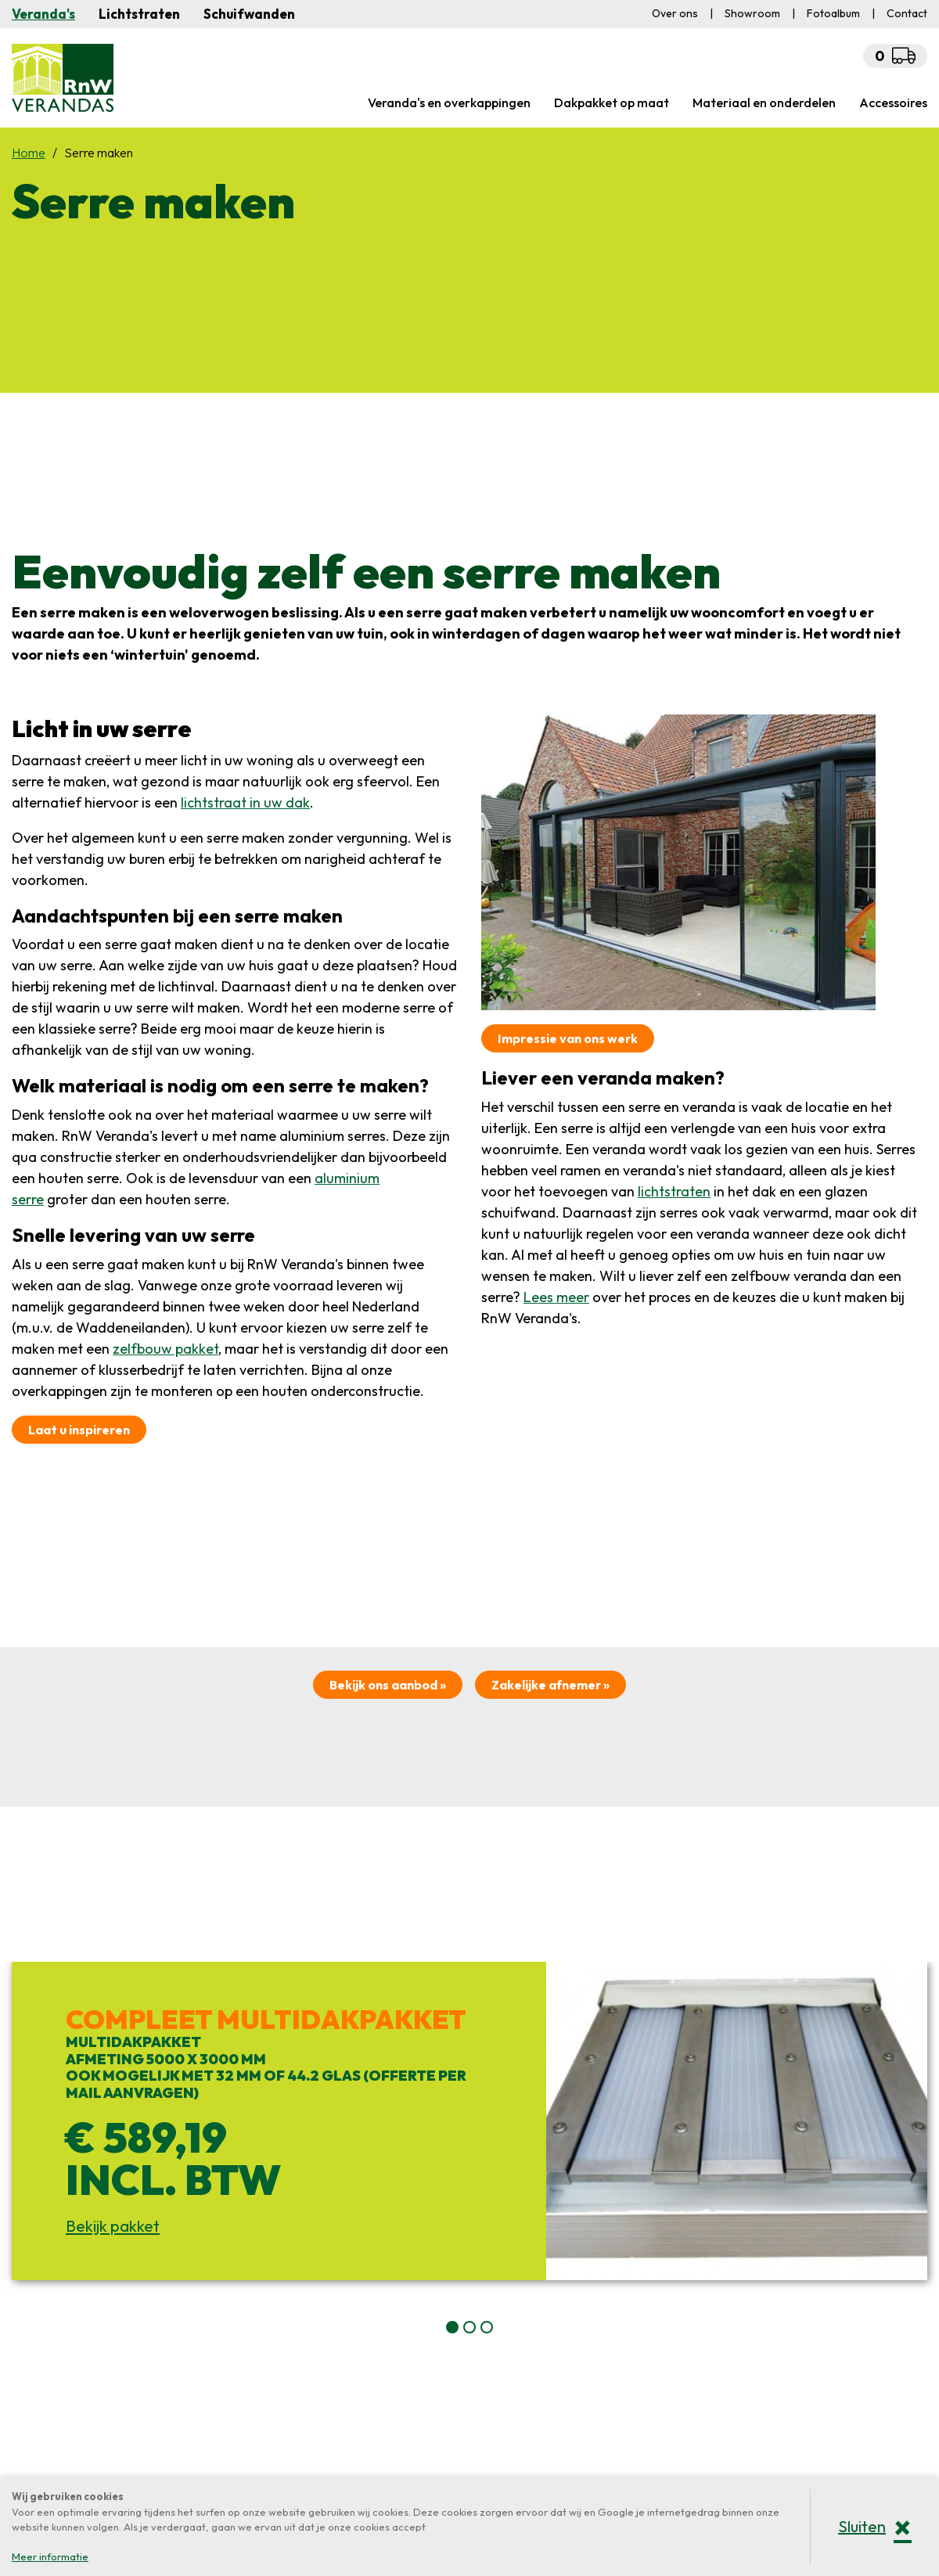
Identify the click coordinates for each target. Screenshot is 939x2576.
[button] (452, 2327)
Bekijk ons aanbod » (387, 1685)
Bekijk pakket (113, 2226)
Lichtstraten (139, 13)
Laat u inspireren (79, 1429)
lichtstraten (674, 1191)
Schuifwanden (249, 13)
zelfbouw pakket (165, 1349)
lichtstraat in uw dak (245, 802)
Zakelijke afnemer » (550, 1685)
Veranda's (43, 13)
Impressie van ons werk (568, 1038)
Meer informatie (50, 2556)
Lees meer (556, 1297)
